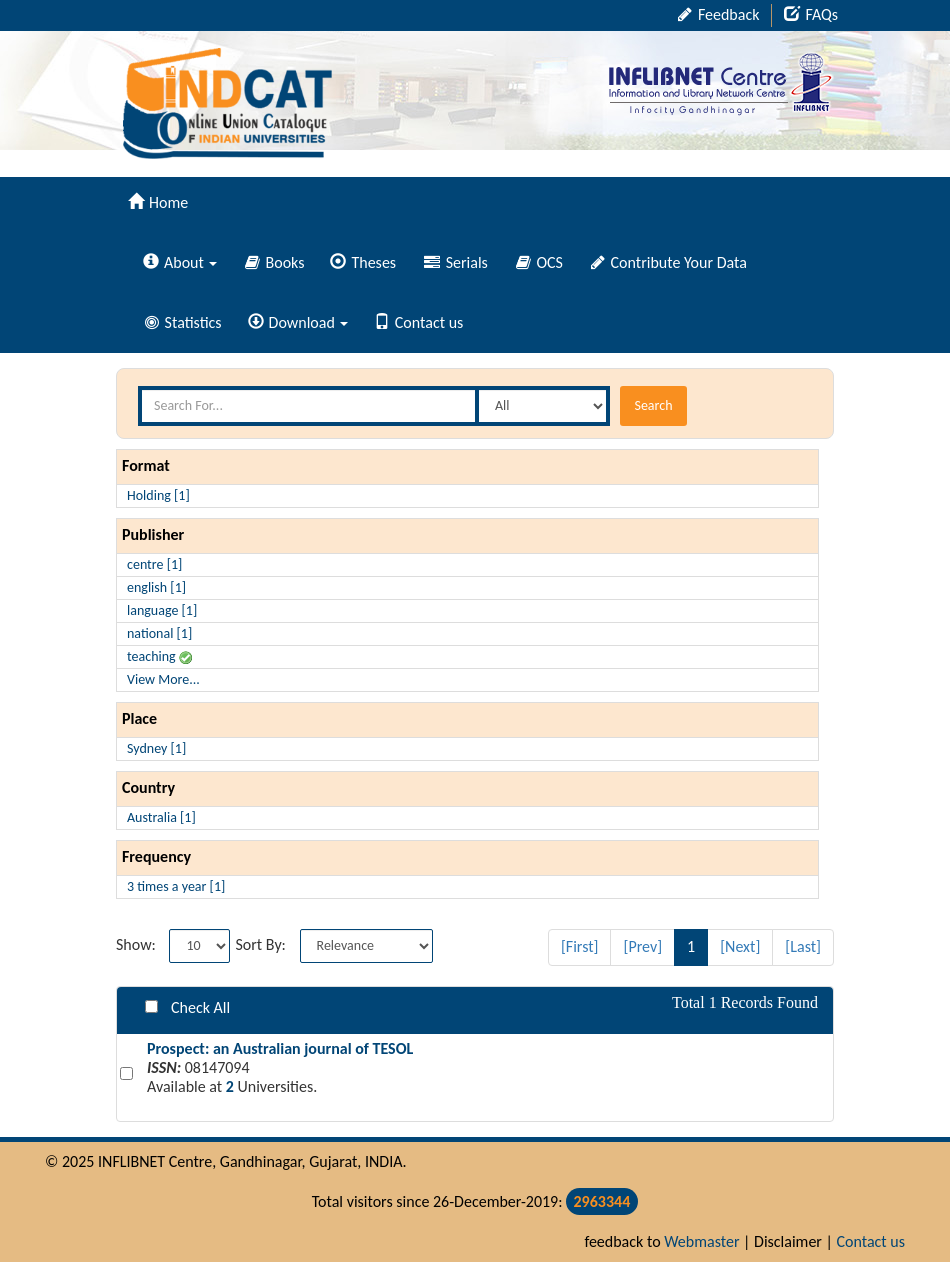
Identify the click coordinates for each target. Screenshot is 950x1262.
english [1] (156, 587)
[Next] (740, 946)
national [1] (159, 633)
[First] (580, 946)
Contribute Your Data (669, 262)
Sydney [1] (156, 748)
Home (158, 202)
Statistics (183, 322)
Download (298, 322)
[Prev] (642, 946)
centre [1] (154, 564)
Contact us (418, 322)
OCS (539, 262)
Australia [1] (161, 817)
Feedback (718, 14)
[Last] (803, 946)
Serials (456, 262)
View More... (163, 679)
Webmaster (701, 1241)
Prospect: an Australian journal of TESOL (280, 1048)
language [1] (162, 610)
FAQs (811, 14)
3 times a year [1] (176, 886)
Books (275, 262)
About (180, 262)
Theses (363, 262)
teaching (159, 656)
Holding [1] (158, 495)
